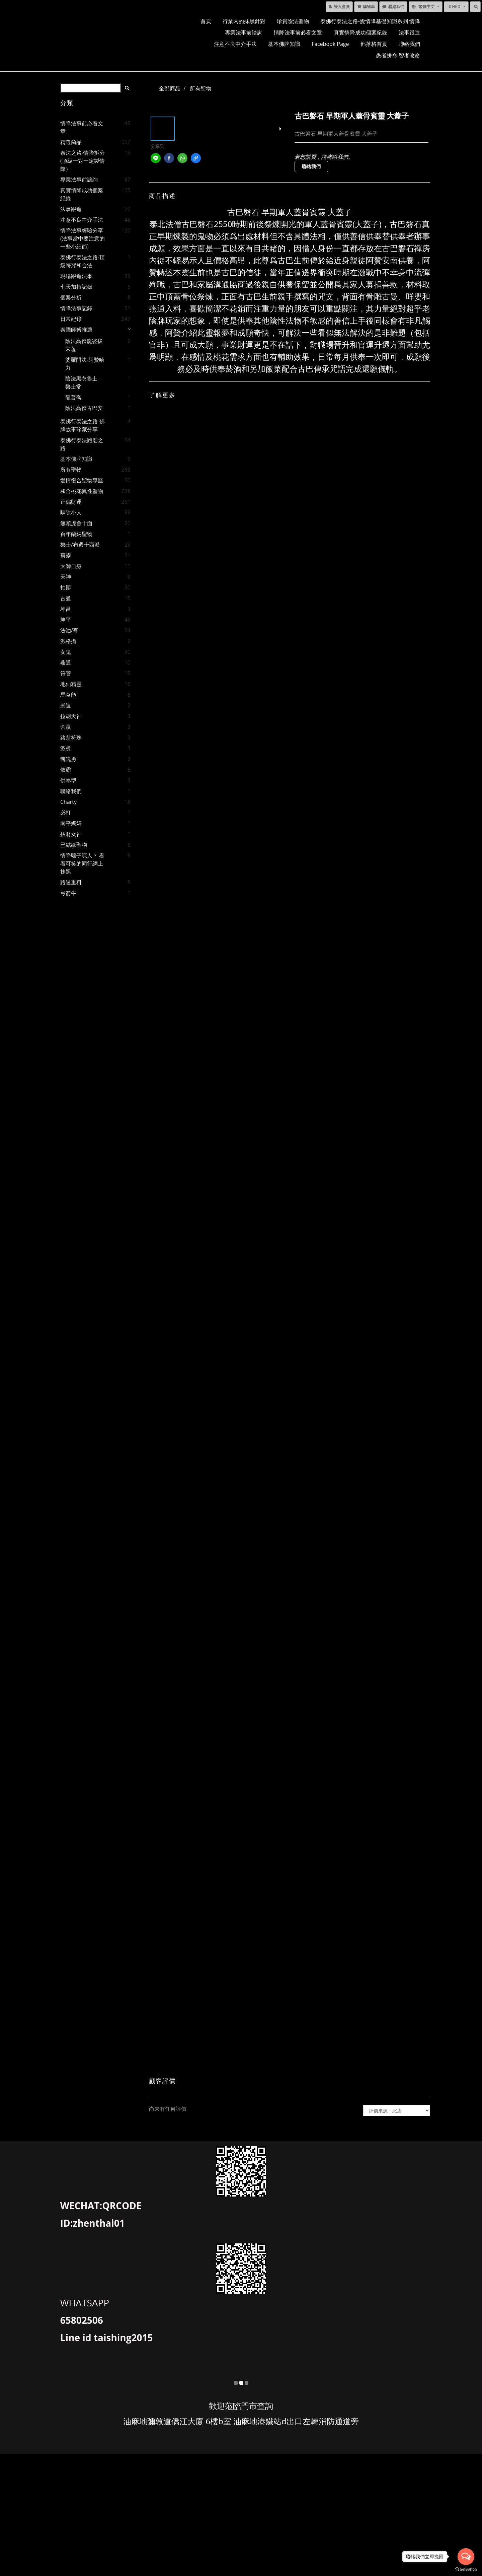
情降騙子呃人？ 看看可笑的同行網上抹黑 (82, 863)
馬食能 (68, 694)
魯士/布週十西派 (80, 544)
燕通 (65, 662)
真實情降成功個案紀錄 (360, 32)
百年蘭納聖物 (76, 534)
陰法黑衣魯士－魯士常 (84, 382)
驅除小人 (71, 512)
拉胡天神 (71, 716)
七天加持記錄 (76, 286)
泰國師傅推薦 (76, 329)
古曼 (65, 598)
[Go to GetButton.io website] (466, 2569)
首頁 (205, 21)
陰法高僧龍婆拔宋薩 (84, 345)
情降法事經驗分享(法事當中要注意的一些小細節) (82, 238)
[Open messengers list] (466, 2556)
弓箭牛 (68, 893)
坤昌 (65, 609)
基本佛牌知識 (284, 44)
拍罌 (65, 587)
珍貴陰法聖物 (293, 21)
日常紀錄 (71, 319)
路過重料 (71, 882)
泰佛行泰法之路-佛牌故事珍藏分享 (82, 425)
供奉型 (68, 780)
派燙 (65, 748)
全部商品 (169, 88)
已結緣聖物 (73, 844)
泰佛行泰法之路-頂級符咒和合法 (82, 261)
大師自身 (71, 566)
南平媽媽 (71, 823)
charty (68, 802)
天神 (65, 576)
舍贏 (65, 726)
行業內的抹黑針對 (244, 21)
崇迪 (65, 705)
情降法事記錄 (76, 308)
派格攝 (68, 641)
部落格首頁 (373, 44)
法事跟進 (409, 32)
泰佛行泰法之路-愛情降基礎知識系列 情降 (370, 21)
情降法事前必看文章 (298, 32)
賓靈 (65, 555)
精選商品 (71, 142)
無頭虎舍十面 (76, 523)
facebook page (330, 44)
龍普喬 (73, 397)
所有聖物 (71, 469)
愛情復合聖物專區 (81, 480)
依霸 (65, 769)
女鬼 (65, 651)
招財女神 (71, 834)
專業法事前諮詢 (243, 32)
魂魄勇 (68, 759)
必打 (65, 812)
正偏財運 (71, 501)
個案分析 (71, 297)
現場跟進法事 (76, 276)
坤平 (65, 619)
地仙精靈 (71, 684)
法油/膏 (69, 630)
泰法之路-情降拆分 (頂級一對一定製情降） (82, 160)
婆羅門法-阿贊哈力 (84, 363)
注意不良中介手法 (235, 44)
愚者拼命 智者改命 (398, 55)
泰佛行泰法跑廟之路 (81, 444)
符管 (65, 673)
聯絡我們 (409, 44)
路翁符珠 (71, 737)
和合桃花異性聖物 (81, 491)
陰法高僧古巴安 (84, 408)
